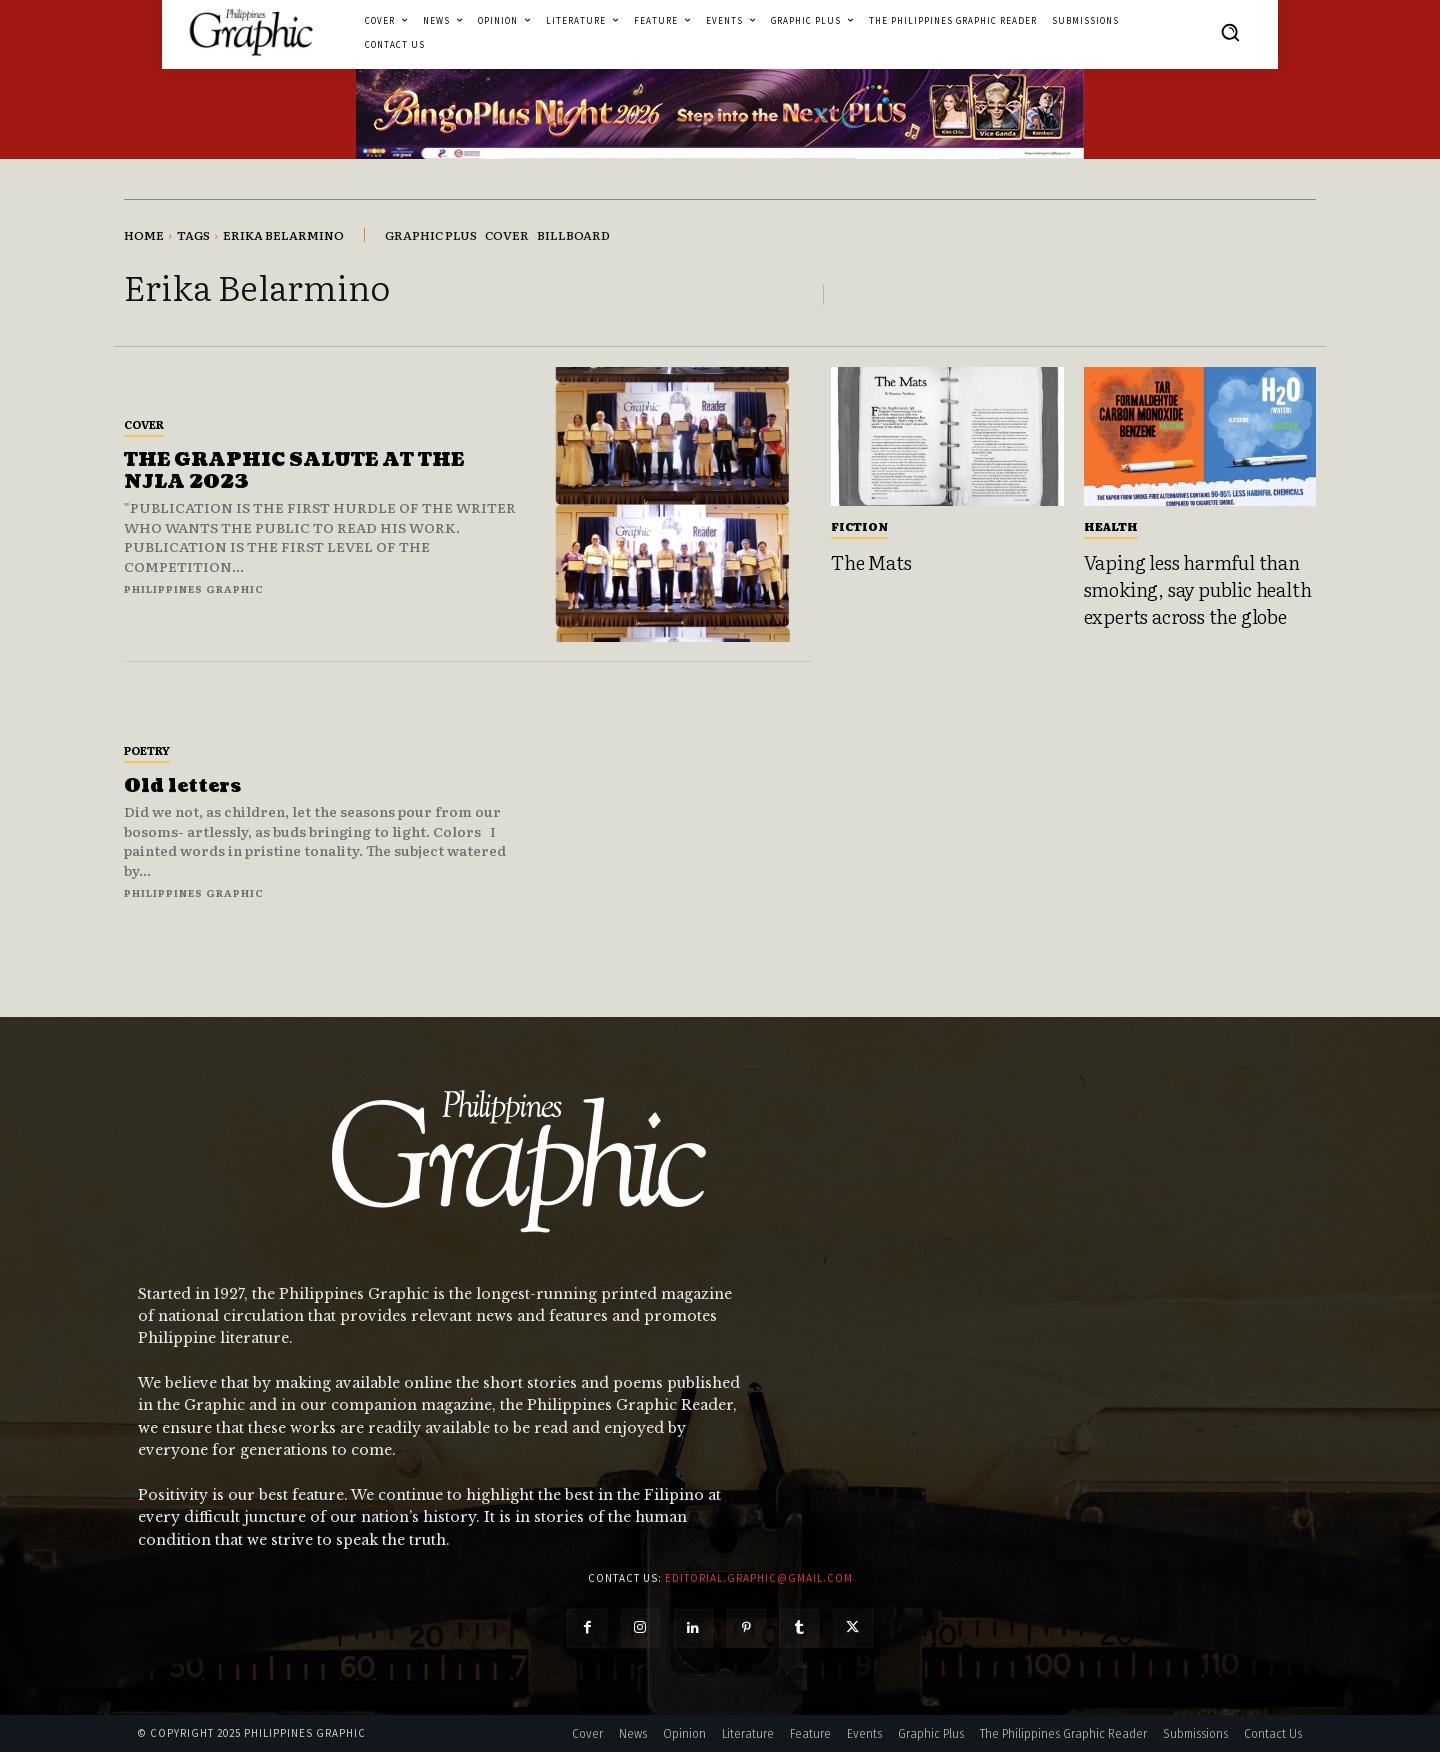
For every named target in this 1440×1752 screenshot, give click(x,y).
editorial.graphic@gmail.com (759, 1578)
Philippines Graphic (194, 588)
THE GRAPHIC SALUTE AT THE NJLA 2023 (294, 471)
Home (144, 235)
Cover (144, 424)
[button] (1230, 32)
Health (1111, 526)
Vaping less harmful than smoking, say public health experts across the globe (1198, 588)
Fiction (859, 526)
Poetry (147, 750)
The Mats (871, 562)
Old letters (182, 786)
